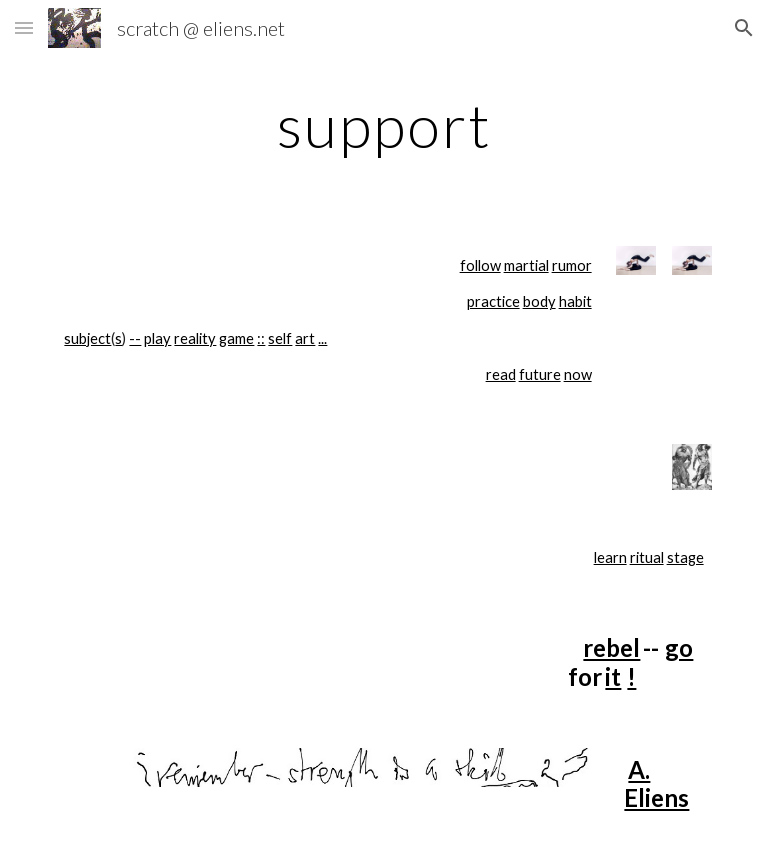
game (236, 338)
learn (610, 557)
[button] (24, 27)
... (322, 338)
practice (493, 301)
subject (87, 338)
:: (261, 338)
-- (135, 338)
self (280, 338)
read (501, 374)
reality (195, 338)
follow (480, 265)
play (157, 338)
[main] (383, 125)
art (305, 338)
